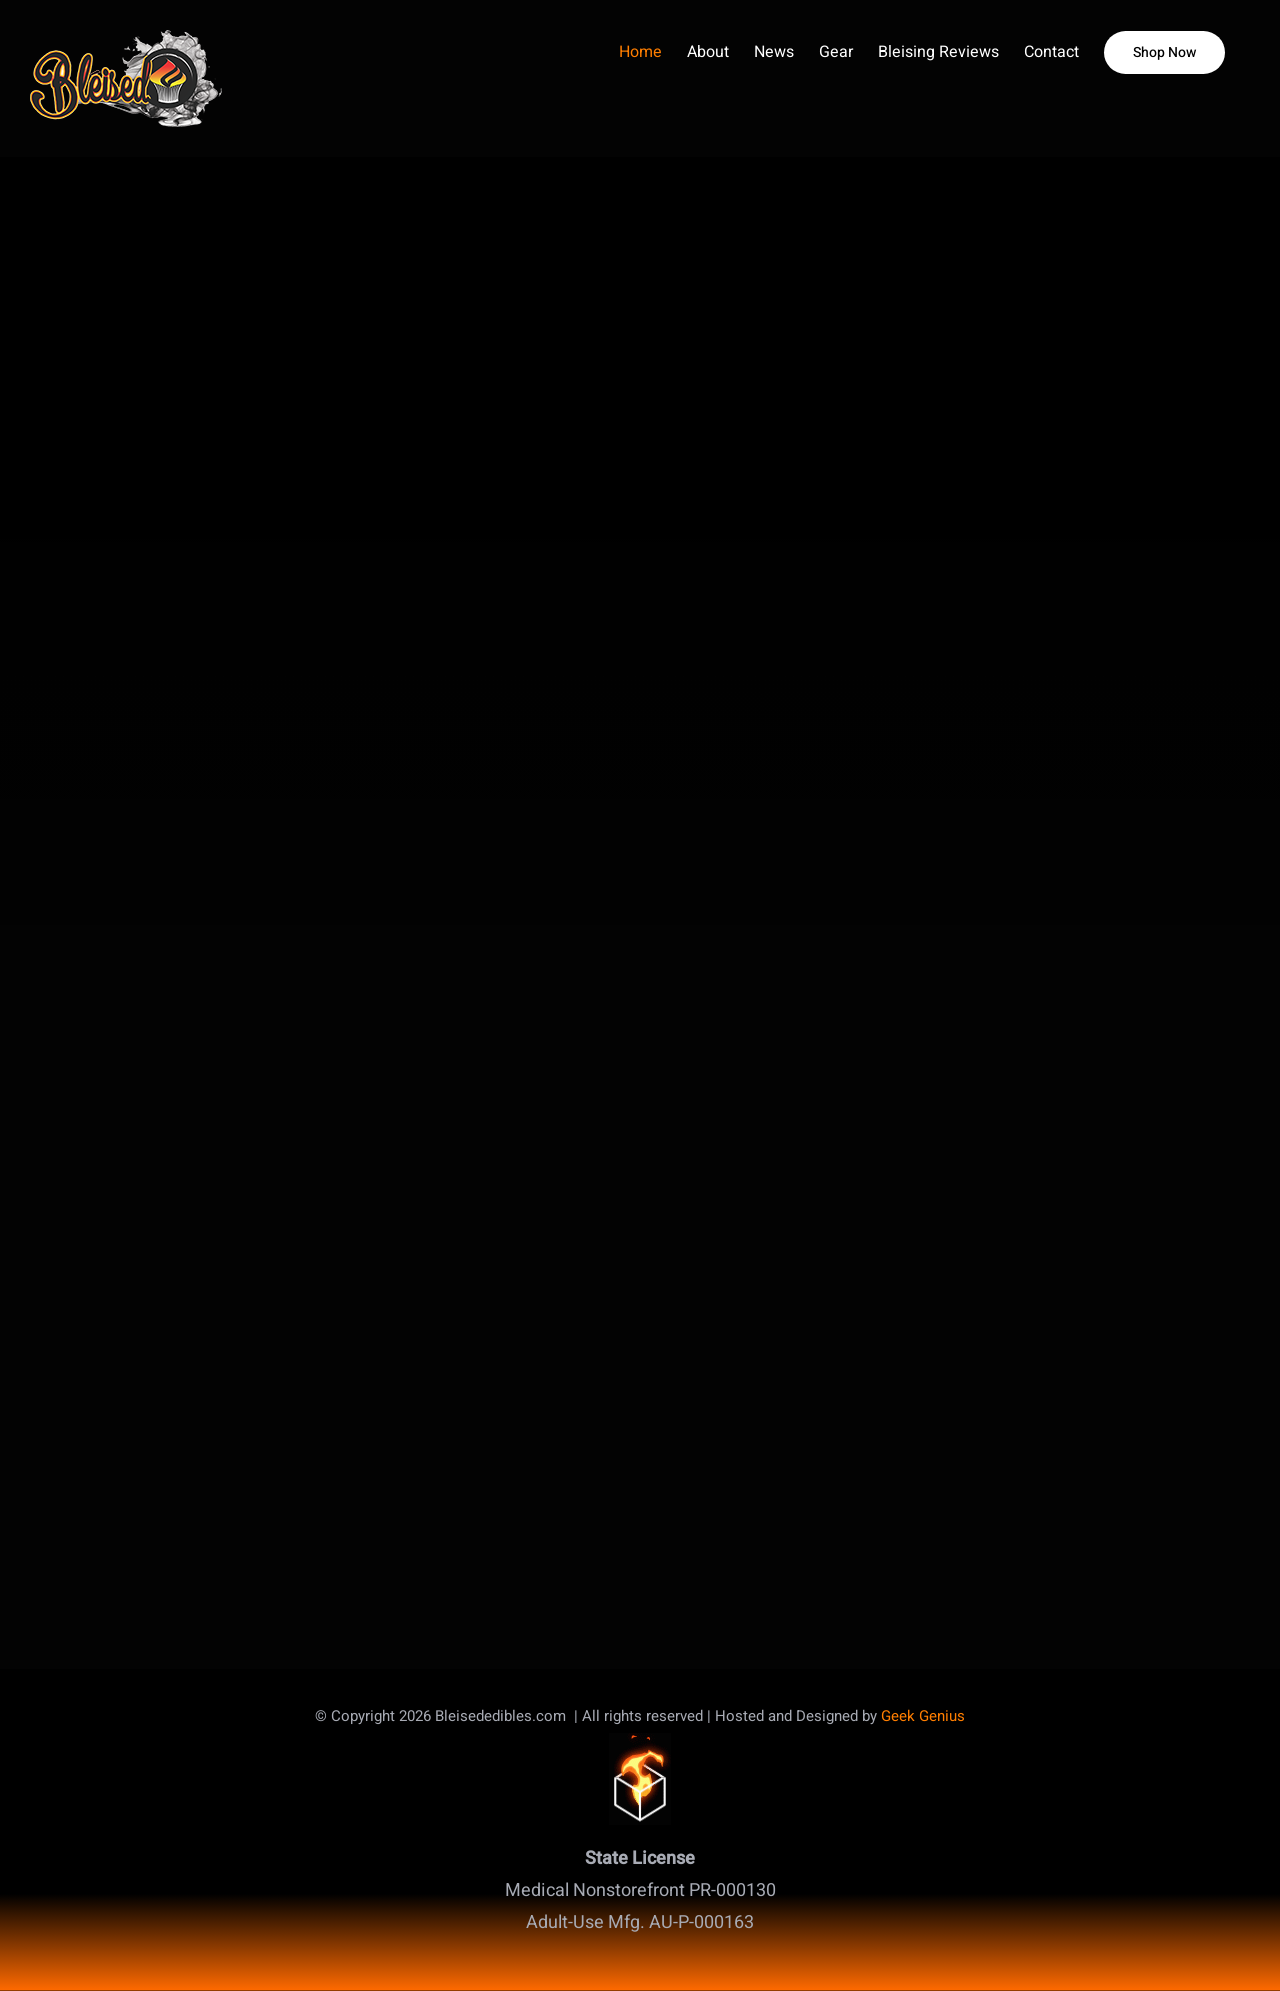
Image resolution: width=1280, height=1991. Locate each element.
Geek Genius (923, 1716)
